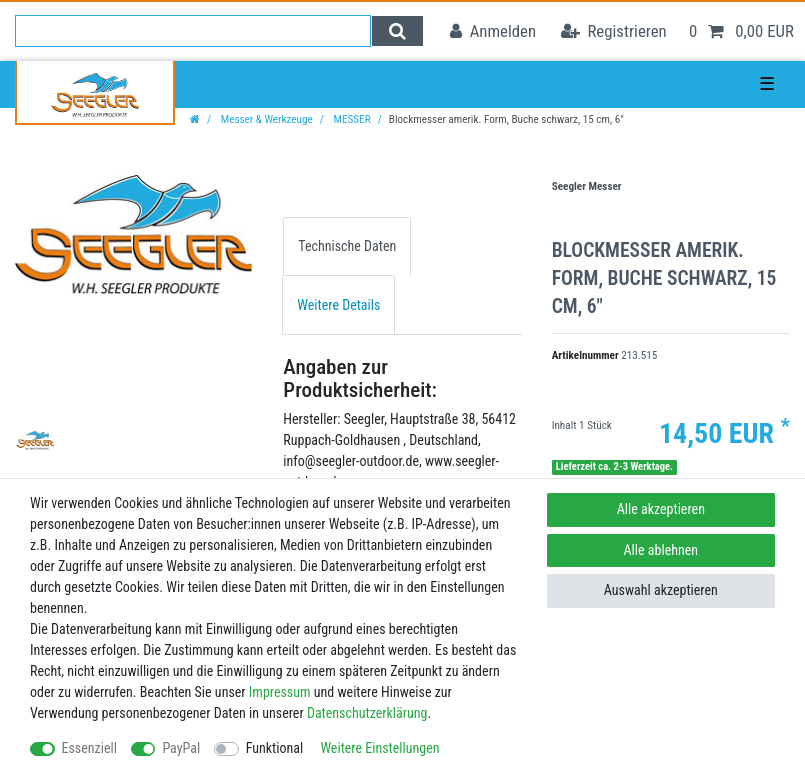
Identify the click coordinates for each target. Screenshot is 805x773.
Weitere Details (338, 305)
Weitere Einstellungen (379, 748)
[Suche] (397, 31)
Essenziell (89, 748)
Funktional (275, 748)
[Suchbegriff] (193, 31)
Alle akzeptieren (661, 509)
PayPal (181, 748)
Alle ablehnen (661, 550)
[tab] (347, 246)
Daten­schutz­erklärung (367, 713)
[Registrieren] (614, 31)
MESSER (351, 119)
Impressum (280, 692)
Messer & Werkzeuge (265, 119)
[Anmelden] (493, 31)
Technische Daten (347, 246)
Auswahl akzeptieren (661, 590)
